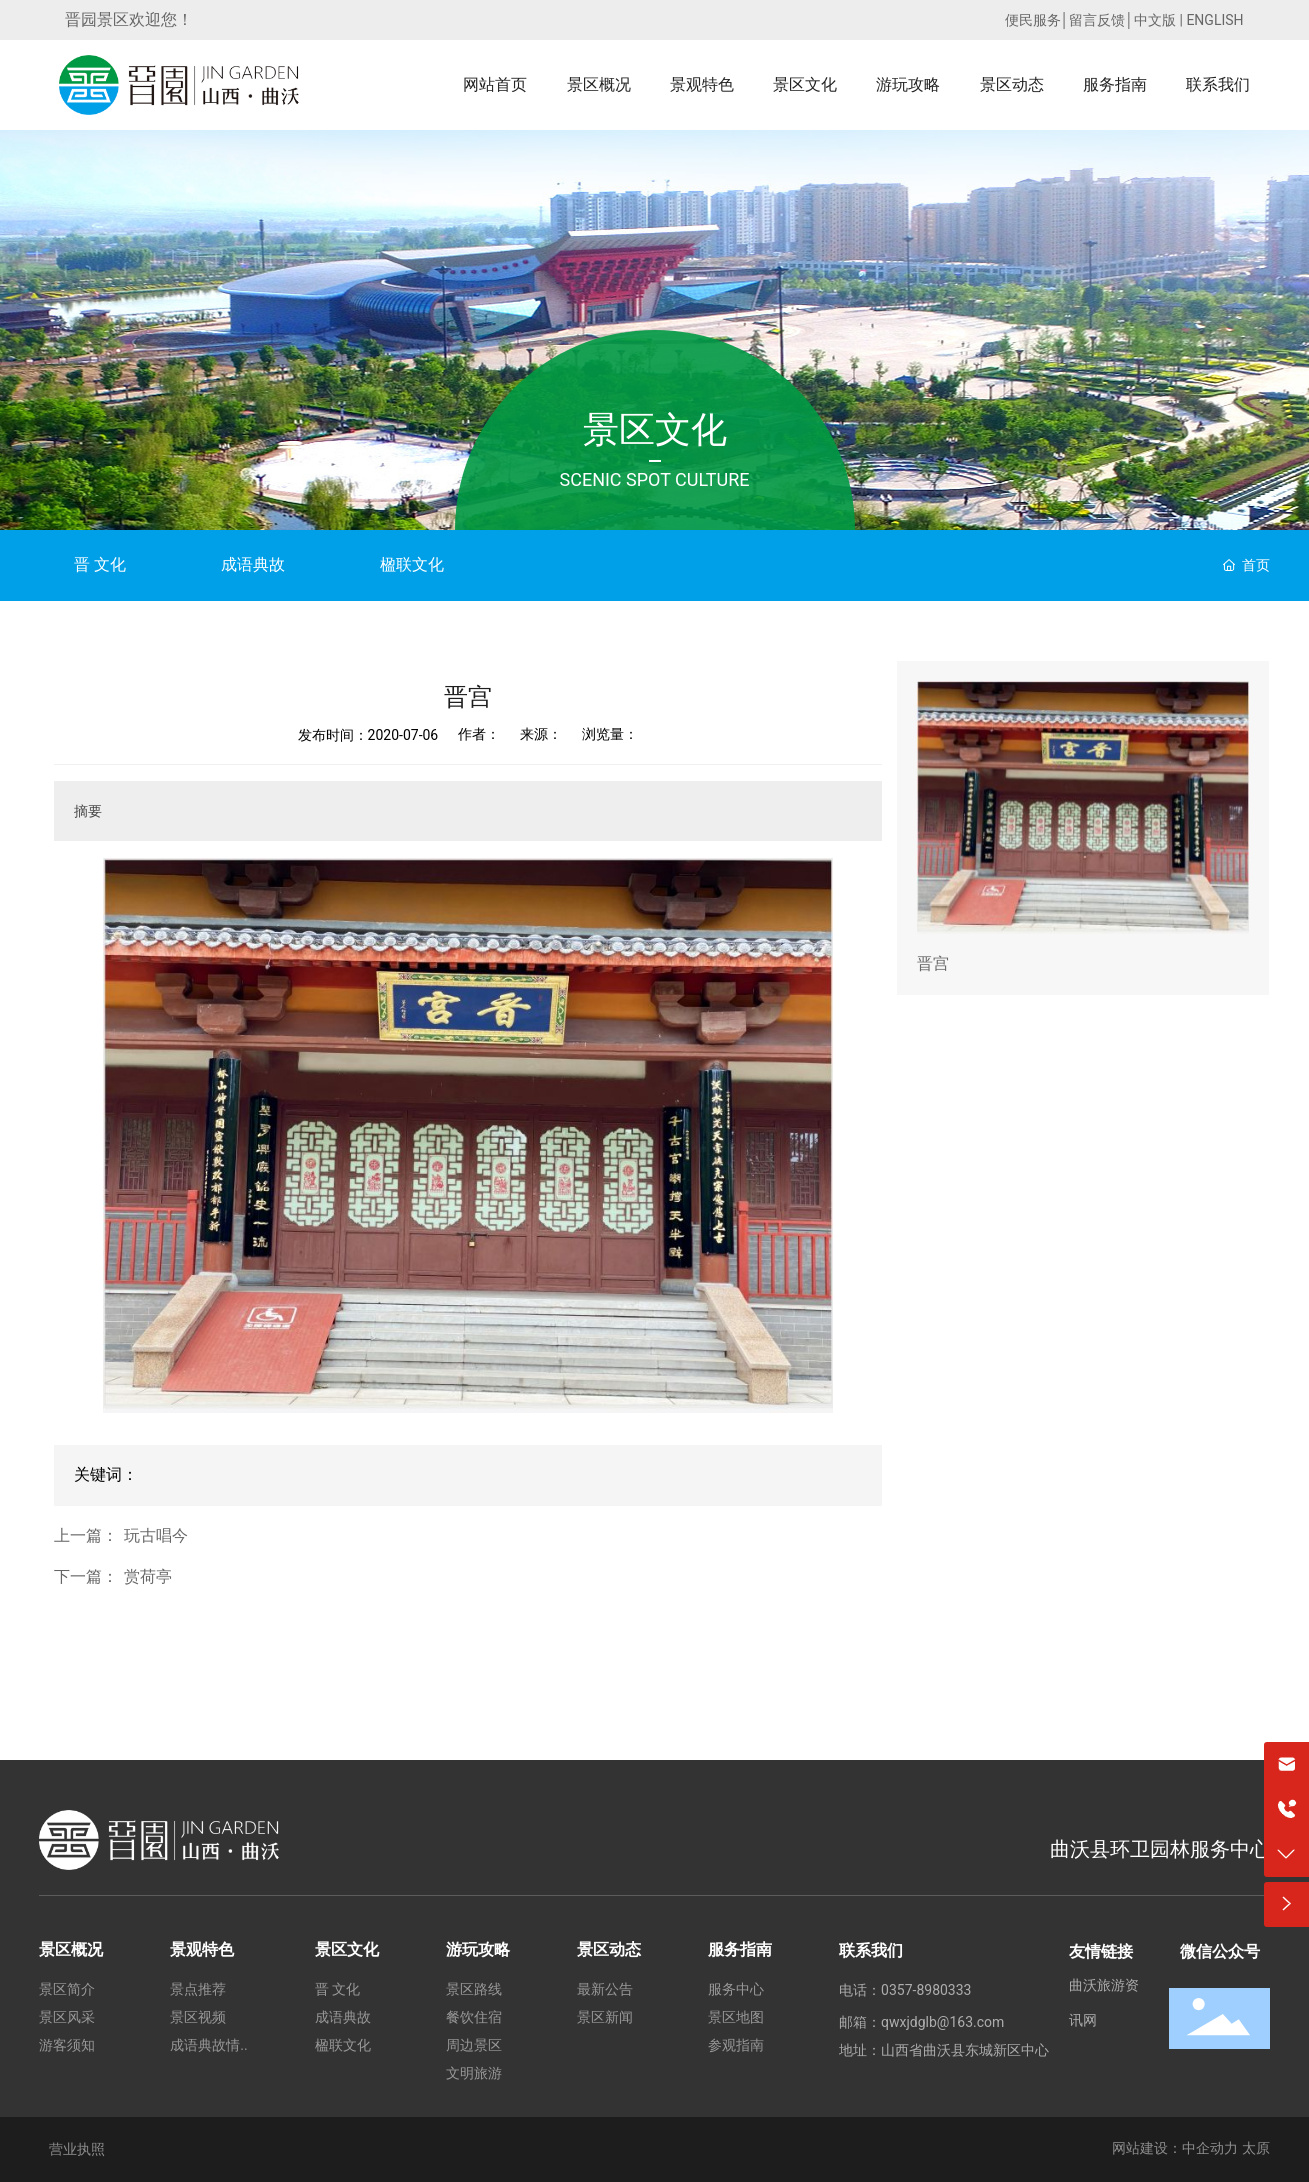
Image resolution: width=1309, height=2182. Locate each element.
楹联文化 (412, 564)
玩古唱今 (156, 1536)
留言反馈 (1097, 20)
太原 (1256, 2148)
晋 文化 (100, 564)
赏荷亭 (148, 1577)
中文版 (1155, 20)
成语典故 (253, 564)
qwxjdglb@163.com (942, 2022)
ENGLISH (1214, 20)
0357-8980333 (926, 1990)
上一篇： (86, 1536)
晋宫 (933, 964)
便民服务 (1033, 20)
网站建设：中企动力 (1175, 2148)
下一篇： (86, 1577)
